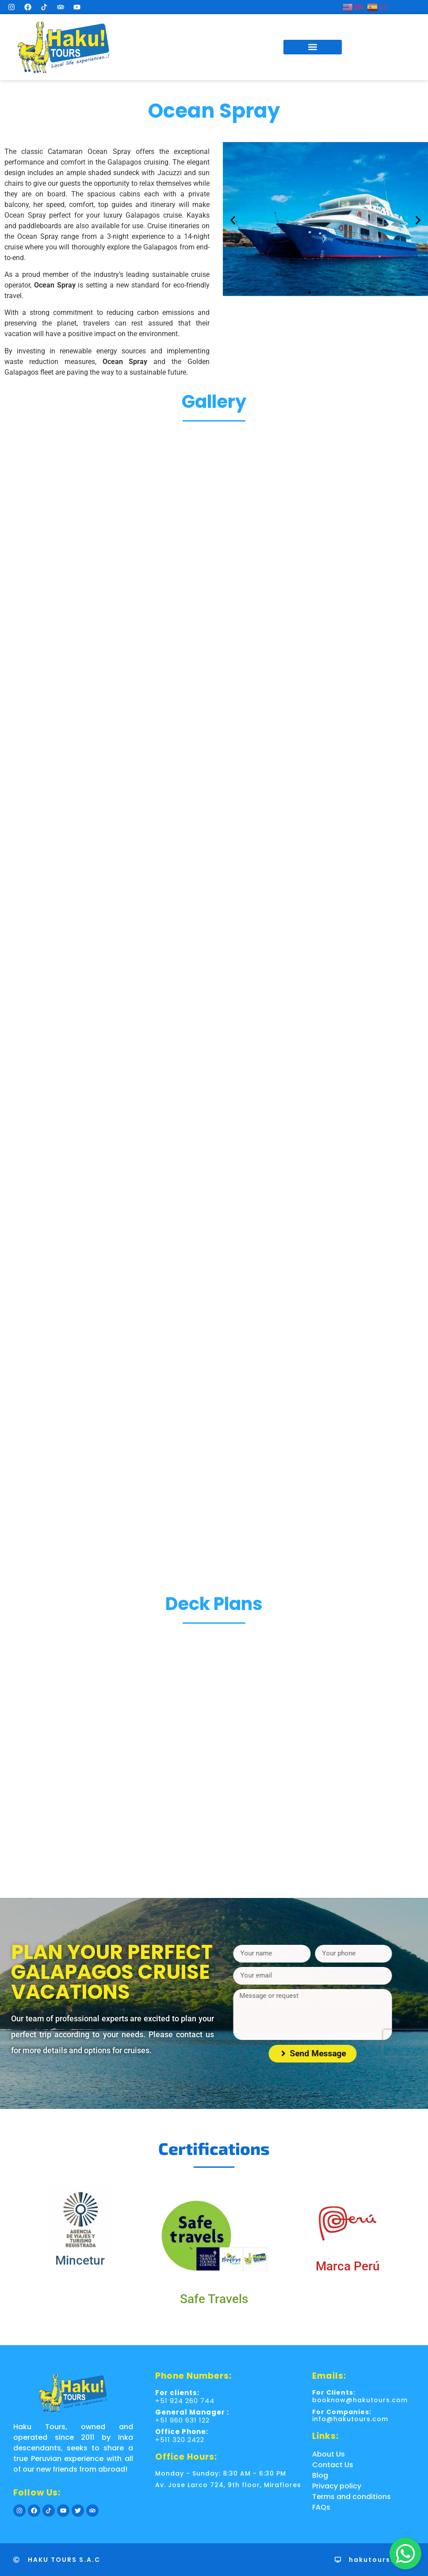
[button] (312, 47)
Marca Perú (348, 2266)
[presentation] (310, 2043)
